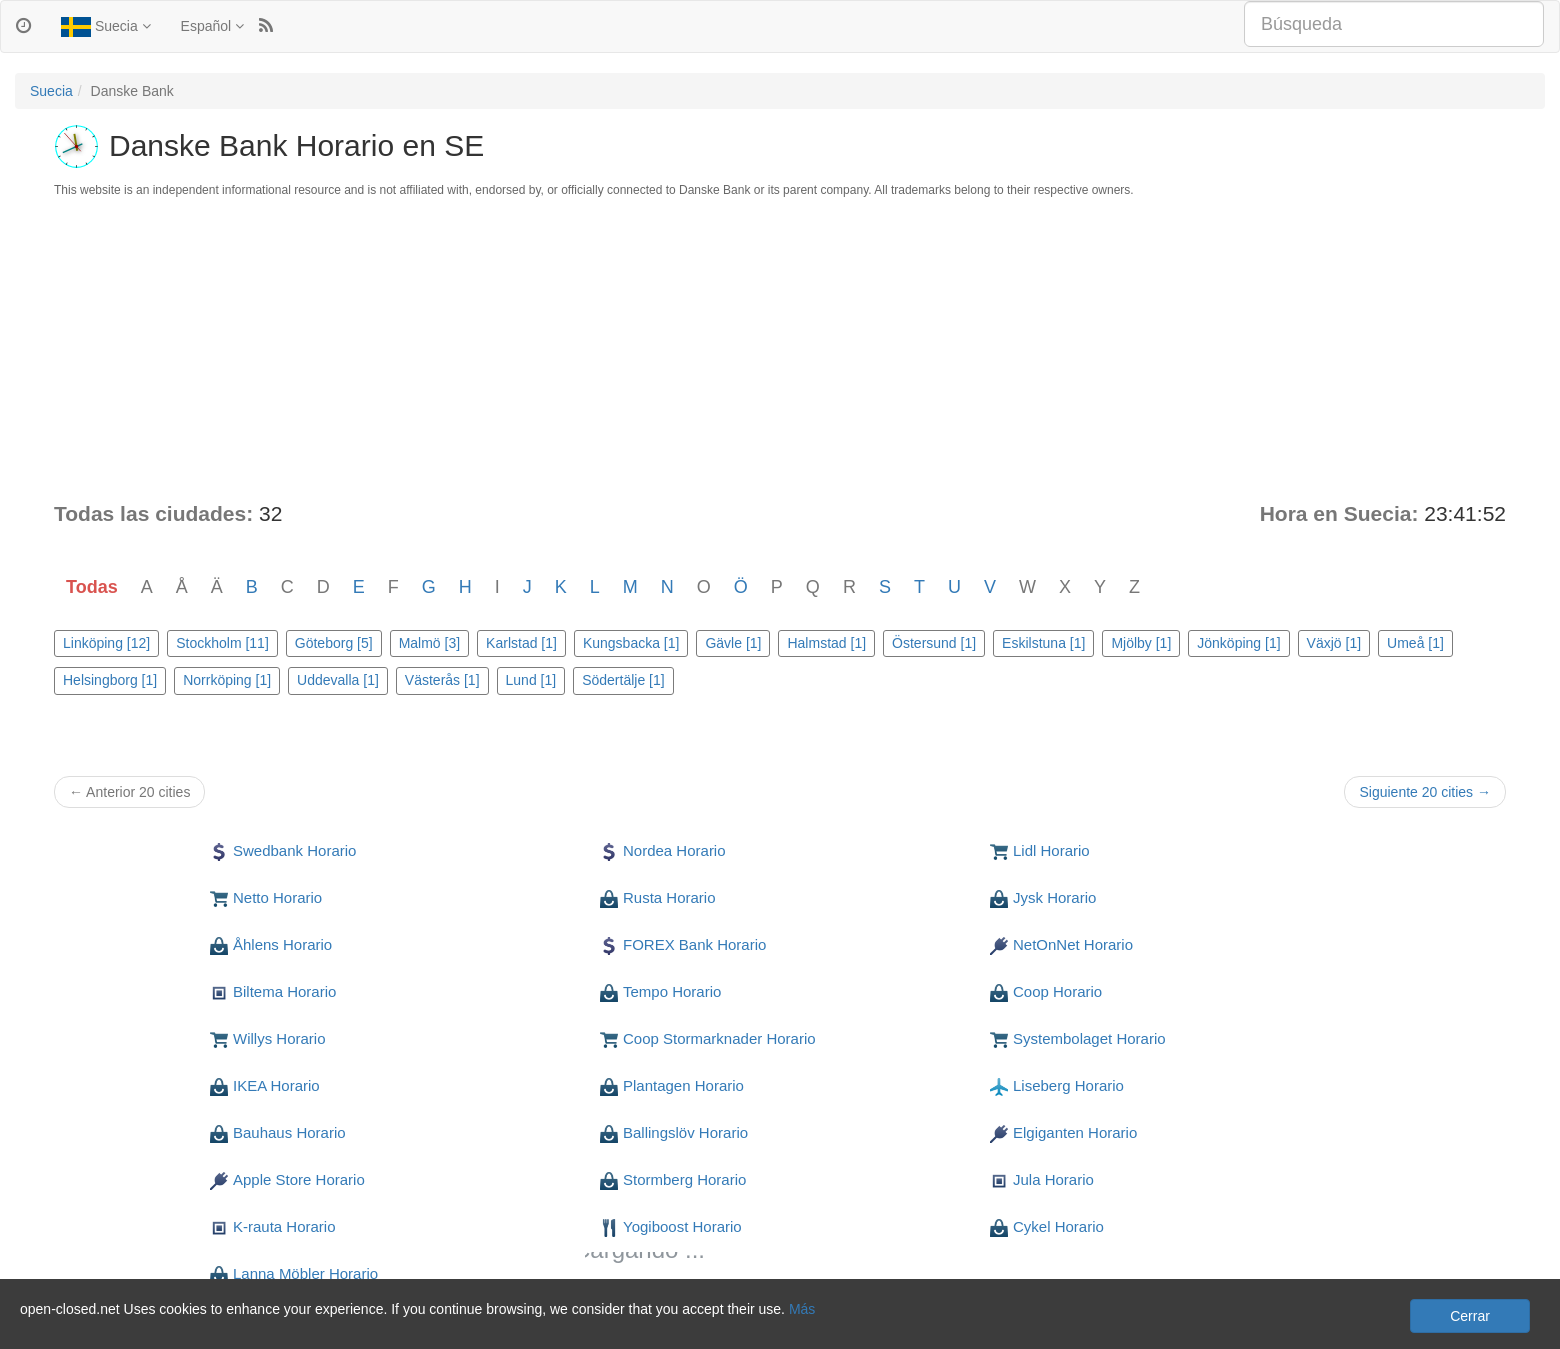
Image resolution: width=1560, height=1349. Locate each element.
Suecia (106, 27)
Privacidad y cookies (79, 1329)
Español (212, 26)
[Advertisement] (780, 349)
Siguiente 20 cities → (1425, 792)
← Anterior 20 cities (129, 792)
